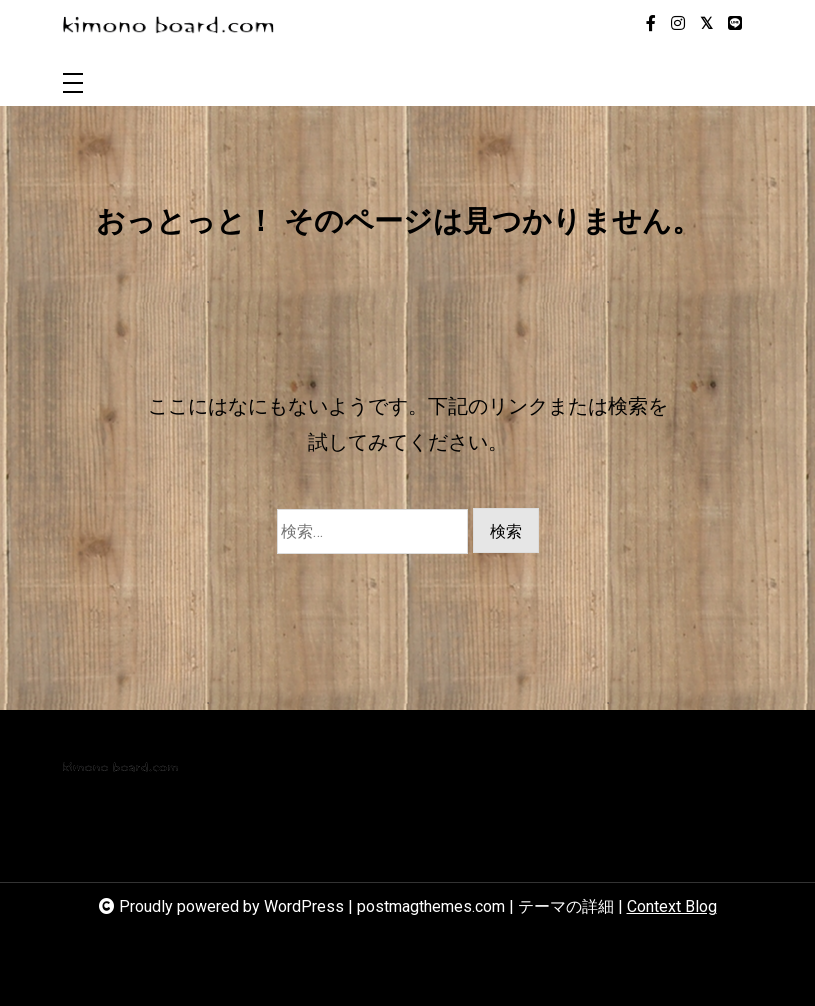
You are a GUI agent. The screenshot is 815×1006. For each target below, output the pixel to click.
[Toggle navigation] (73, 84)
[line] (735, 24)
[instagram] (678, 24)
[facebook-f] (651, 24)
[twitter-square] (706, 24)
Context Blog (672, 906)
